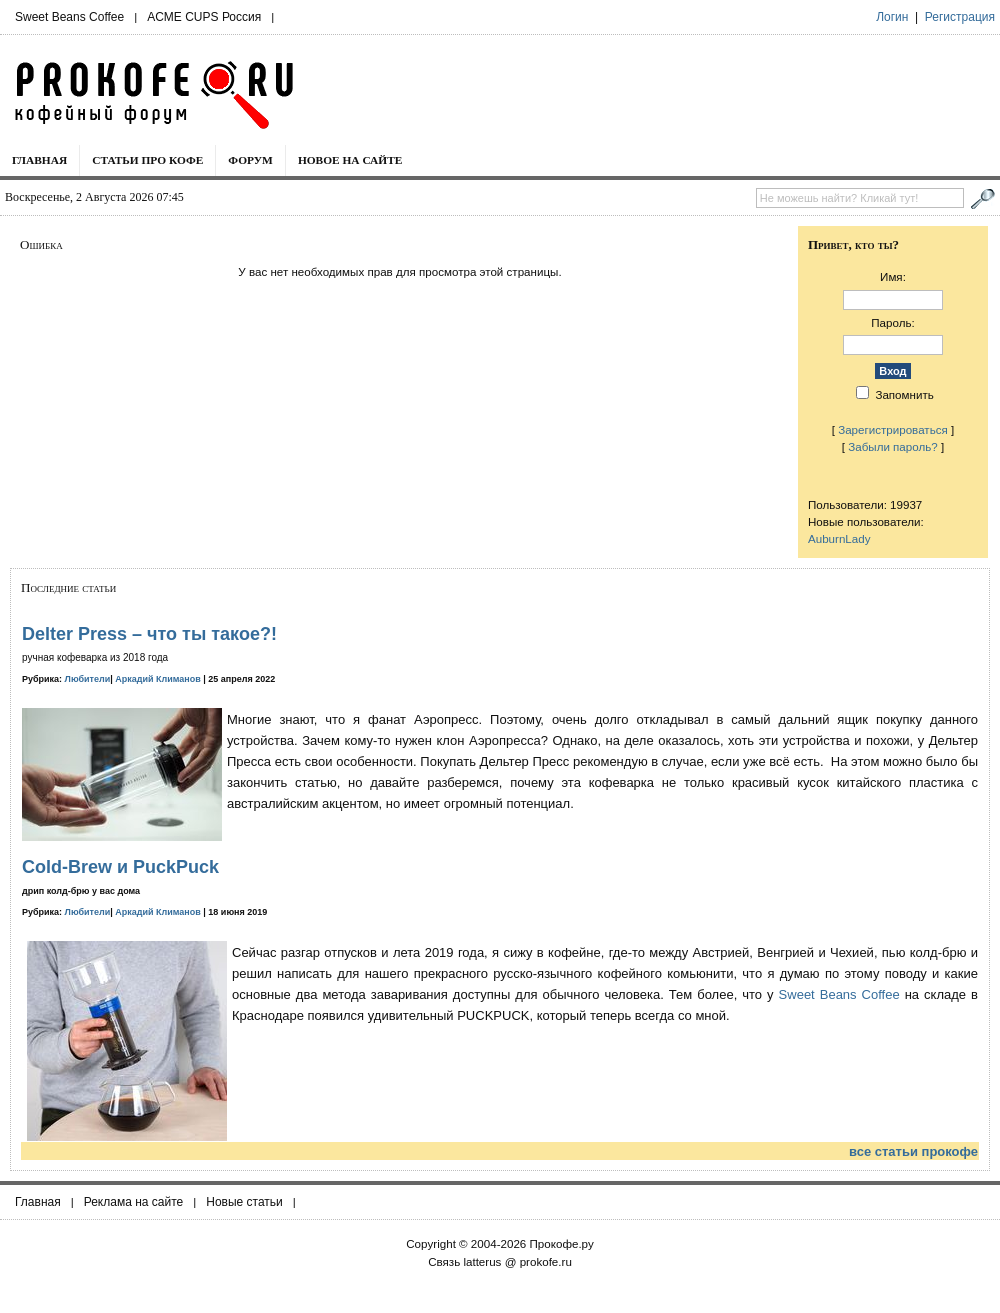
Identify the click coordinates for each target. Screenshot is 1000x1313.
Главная (39, 160)
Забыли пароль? (893, 446)
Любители (88, 679)
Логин (892, 17)
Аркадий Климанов (158, 679)
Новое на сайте (350, 160)
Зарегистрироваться (893, 429)
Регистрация (960, 17)
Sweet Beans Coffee (69, 17)
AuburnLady (839, 538)
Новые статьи (244, 1202)
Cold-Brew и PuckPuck (120, 867)
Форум (250, 160)
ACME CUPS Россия (204, 17)
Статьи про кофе (147, 160)
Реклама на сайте (134, 1202)
